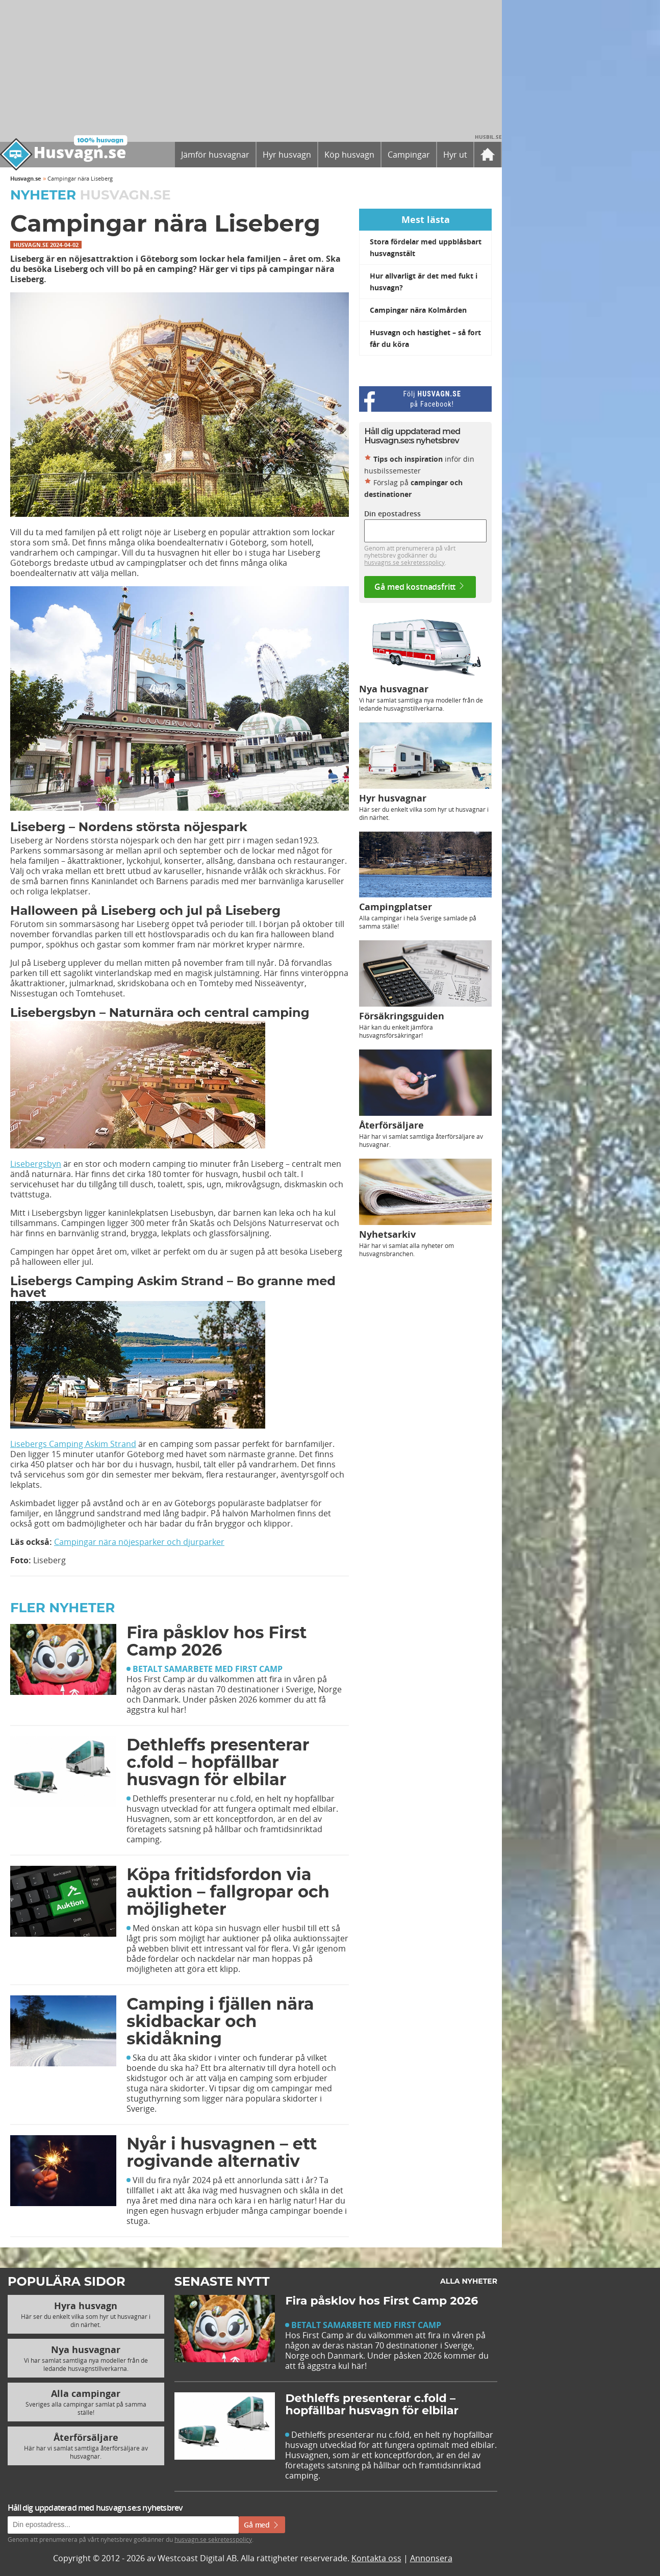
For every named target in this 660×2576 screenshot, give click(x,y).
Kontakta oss (376, 2558)
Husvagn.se (25, 178)
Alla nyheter (468, 2281)
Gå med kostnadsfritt (420, 586)
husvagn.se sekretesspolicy (213, 2539)
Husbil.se (488, 137)
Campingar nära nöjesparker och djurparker (139, 1541)
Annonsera (431, 2558)
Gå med (262, 2525)
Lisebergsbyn (35, 1163)
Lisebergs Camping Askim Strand (73, 1443)
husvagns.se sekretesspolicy (404, 562)
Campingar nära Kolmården (418, 310)
